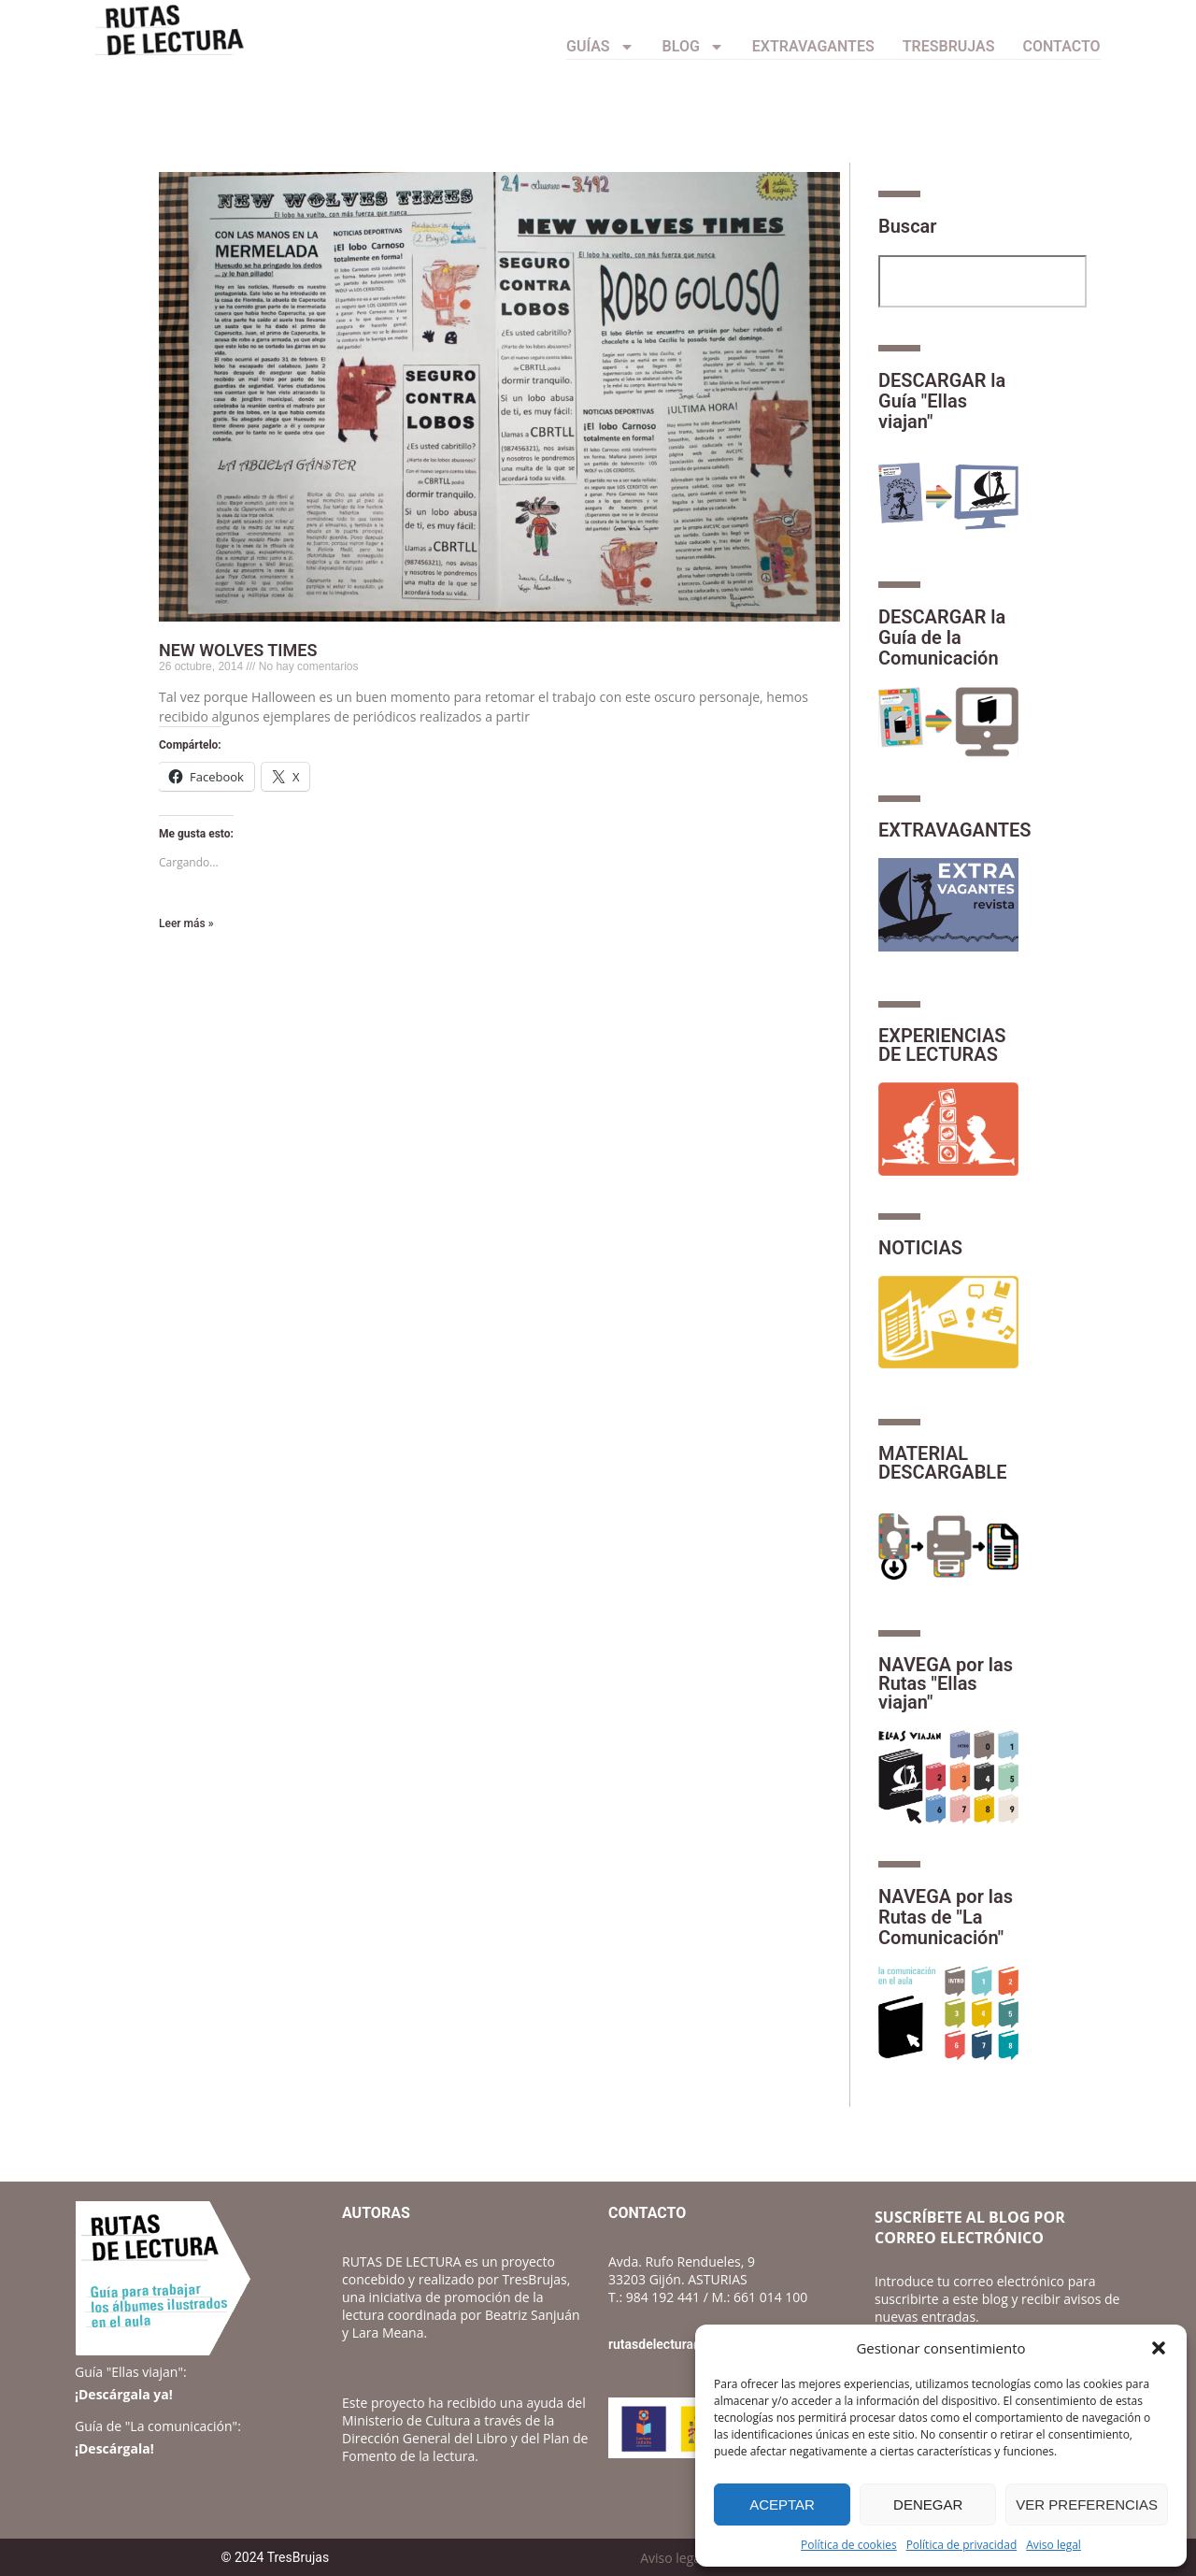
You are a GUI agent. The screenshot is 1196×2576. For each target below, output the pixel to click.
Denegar (927, 2504)
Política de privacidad (962, 2545)
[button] (1158, 2348)
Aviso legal (1053, 2545)
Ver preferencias (1087, 2504)
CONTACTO (1062, 46)
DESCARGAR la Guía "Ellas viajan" (941, 401)
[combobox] (982, 281)
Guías (600, 47)
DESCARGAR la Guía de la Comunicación (941, 637)
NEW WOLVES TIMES (238, 650)
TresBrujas (949, 46)
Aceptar (782, 2504)
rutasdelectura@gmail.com (687, 2344)
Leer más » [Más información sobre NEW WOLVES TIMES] (186, 923)
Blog (693, 47)
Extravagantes (813, 46)
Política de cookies (849, 2545)
